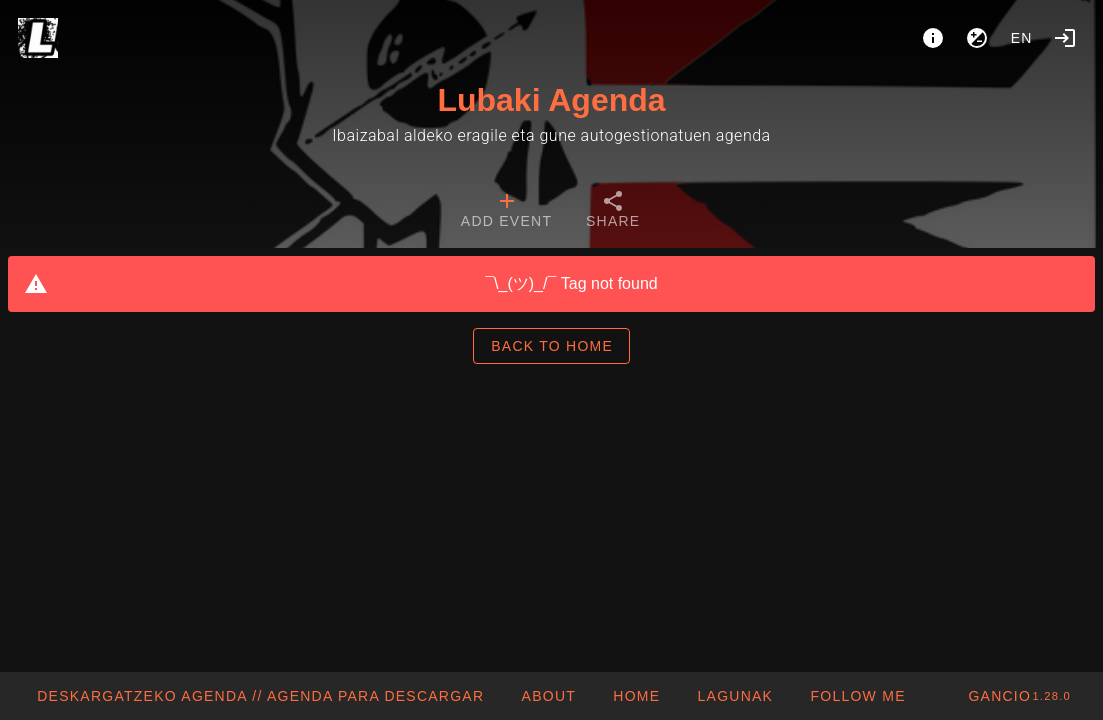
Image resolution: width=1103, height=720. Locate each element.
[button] (734, 696)
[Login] (1065, 38)
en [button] (1022, 38)
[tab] (506, 212)
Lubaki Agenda (551, 100)
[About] (933, 38)
